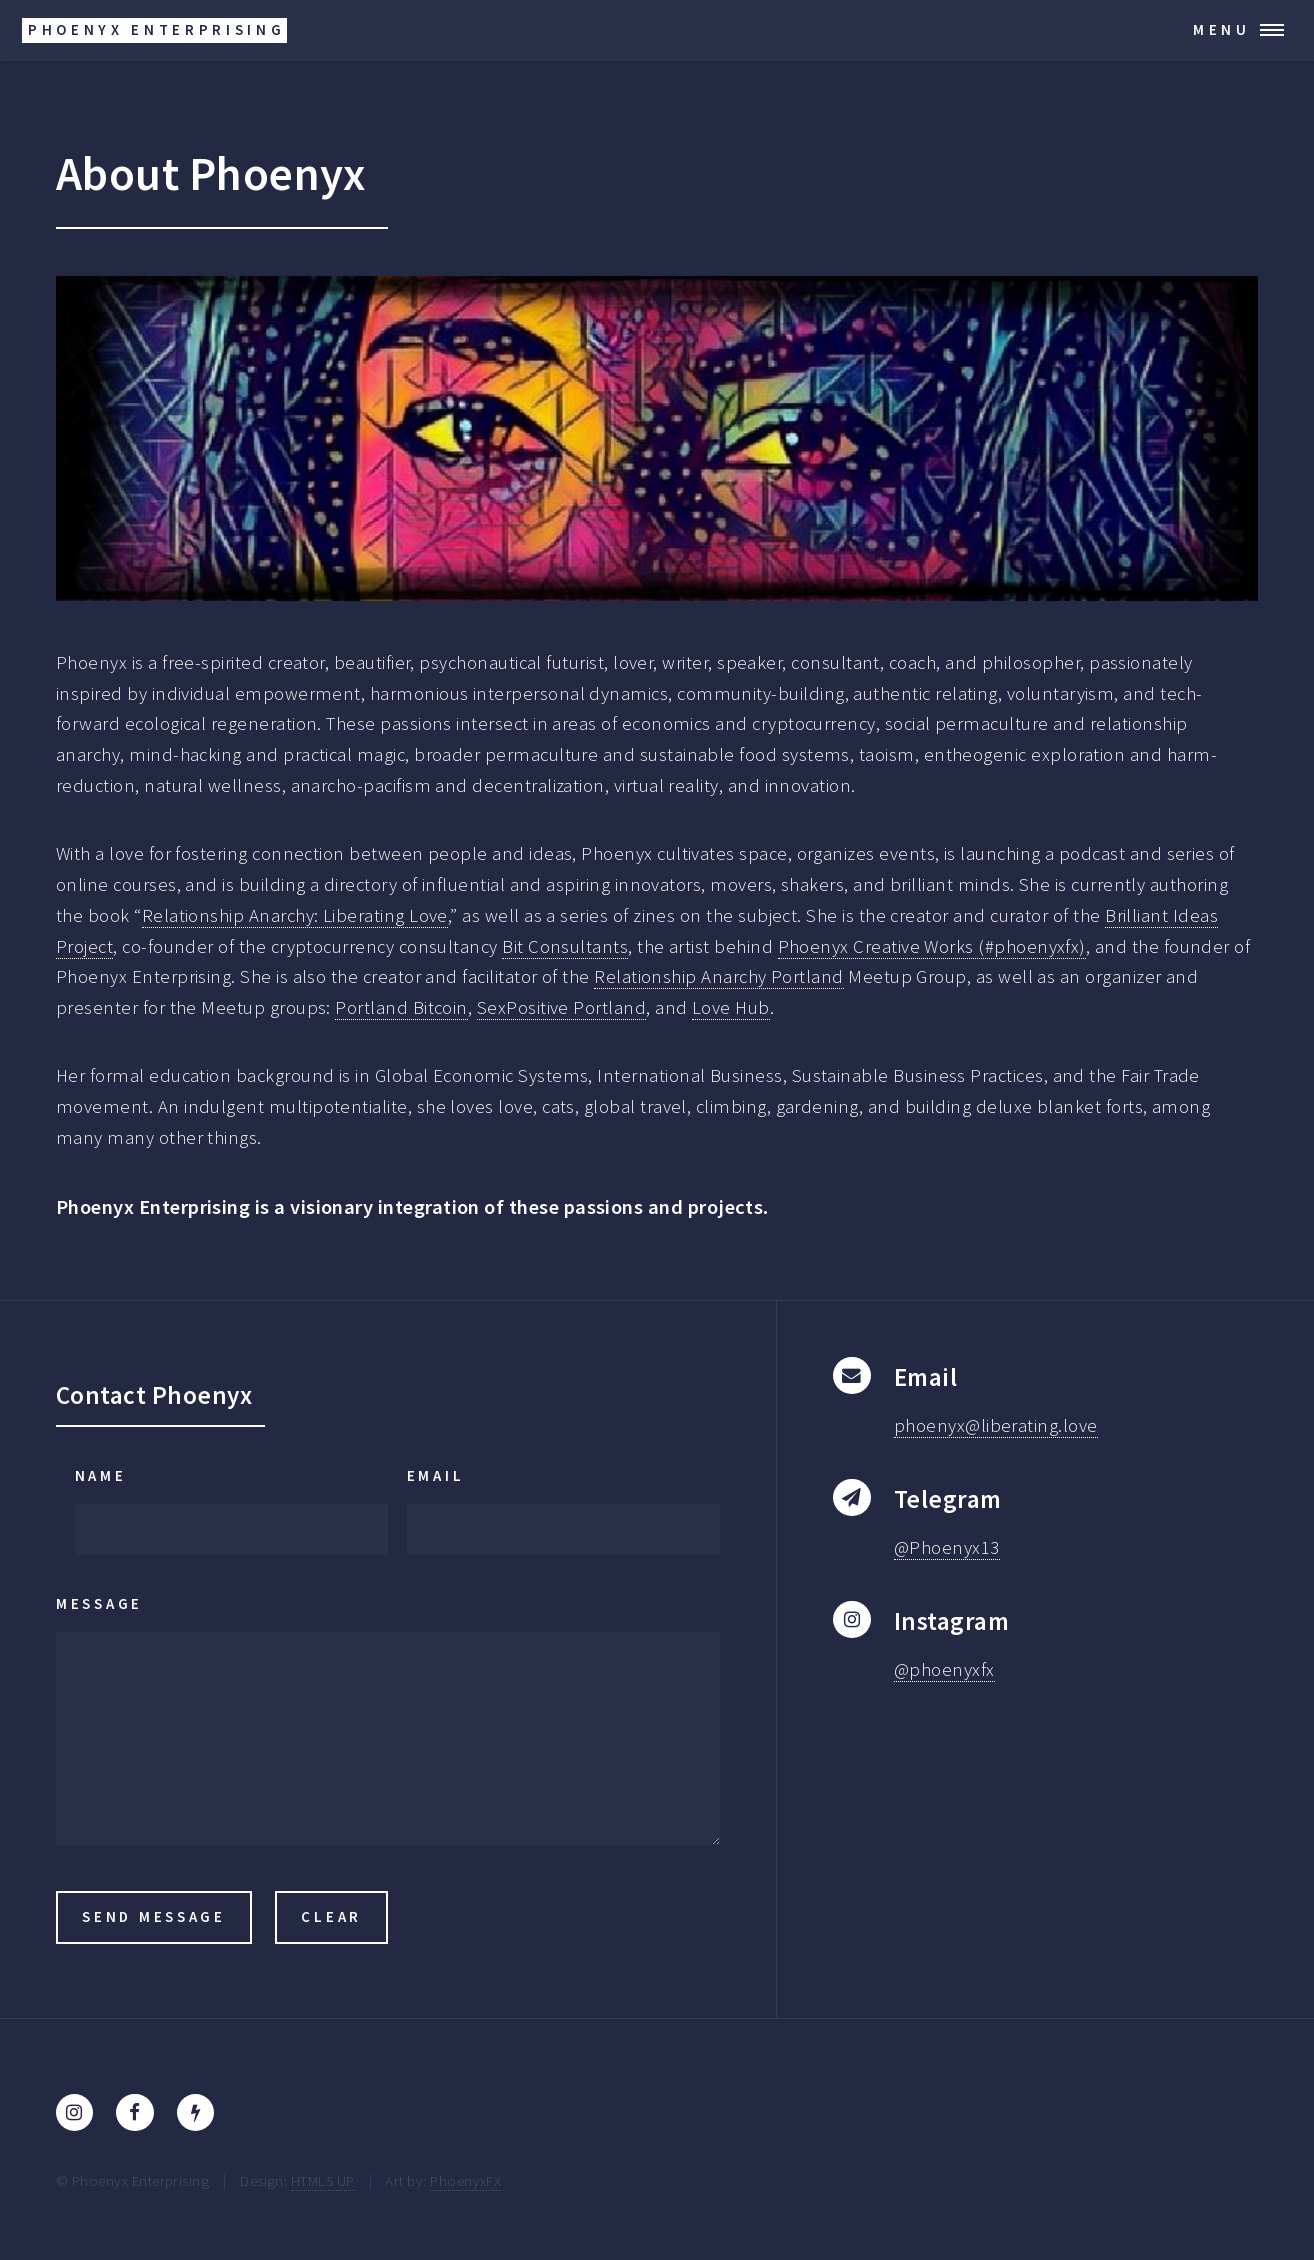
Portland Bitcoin (401, 1007)
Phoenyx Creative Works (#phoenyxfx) (932, 946)
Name (101, 1475)
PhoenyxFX (465, 2180)
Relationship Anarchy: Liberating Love (295, 915)
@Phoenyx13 (947, 1547)
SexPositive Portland (561, 1007)
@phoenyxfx (944, 1669)
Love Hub (731, 1007)
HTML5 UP (323, 2180)
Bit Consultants (565, 946)
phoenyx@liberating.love (996, 1425)
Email (436, 1475)
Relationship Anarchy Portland (719, 976)
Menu (1222, 29)
